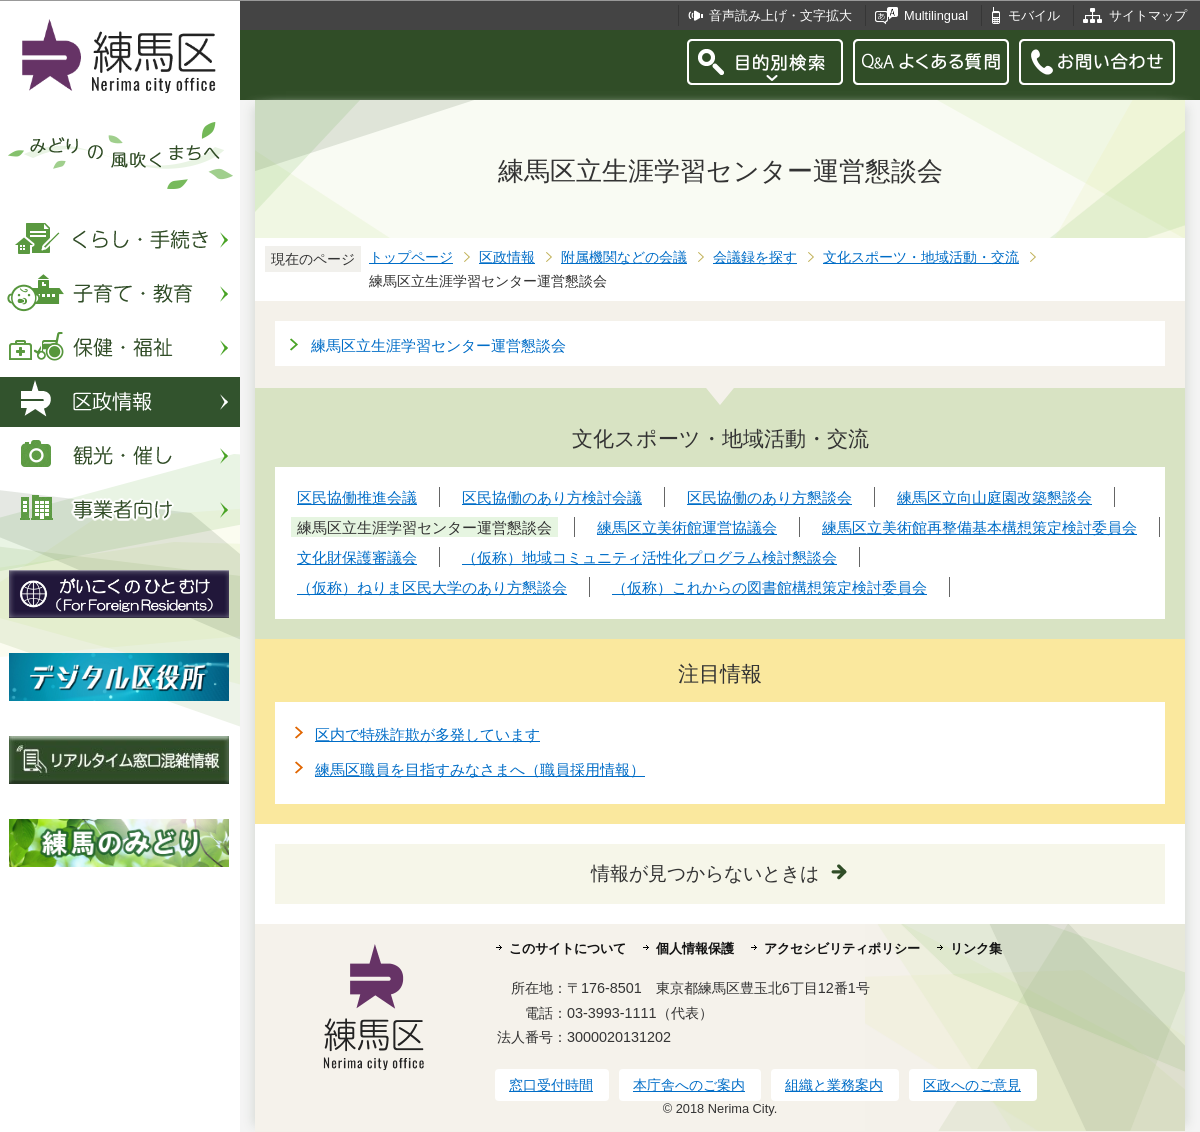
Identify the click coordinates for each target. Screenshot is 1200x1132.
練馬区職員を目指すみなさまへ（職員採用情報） (480, 769)
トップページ (411, 257)
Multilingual (936, 15)
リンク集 (976, 948)
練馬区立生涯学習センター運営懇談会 (438, 345)
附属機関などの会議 (624, 257)
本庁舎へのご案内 (689, 1085)
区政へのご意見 (972, 1085)
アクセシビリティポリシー (842, 948)
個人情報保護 (695, 948)
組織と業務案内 (834, 1085)
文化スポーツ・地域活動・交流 (921, 257)
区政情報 (507, 257)
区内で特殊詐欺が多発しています (427, 734)
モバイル (1034, 15)
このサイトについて (567, 948)
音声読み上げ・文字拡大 (780, 15)
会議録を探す (755, 257)
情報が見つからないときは (705, 873)
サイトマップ (1148, 15)
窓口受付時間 (551, 1085)
